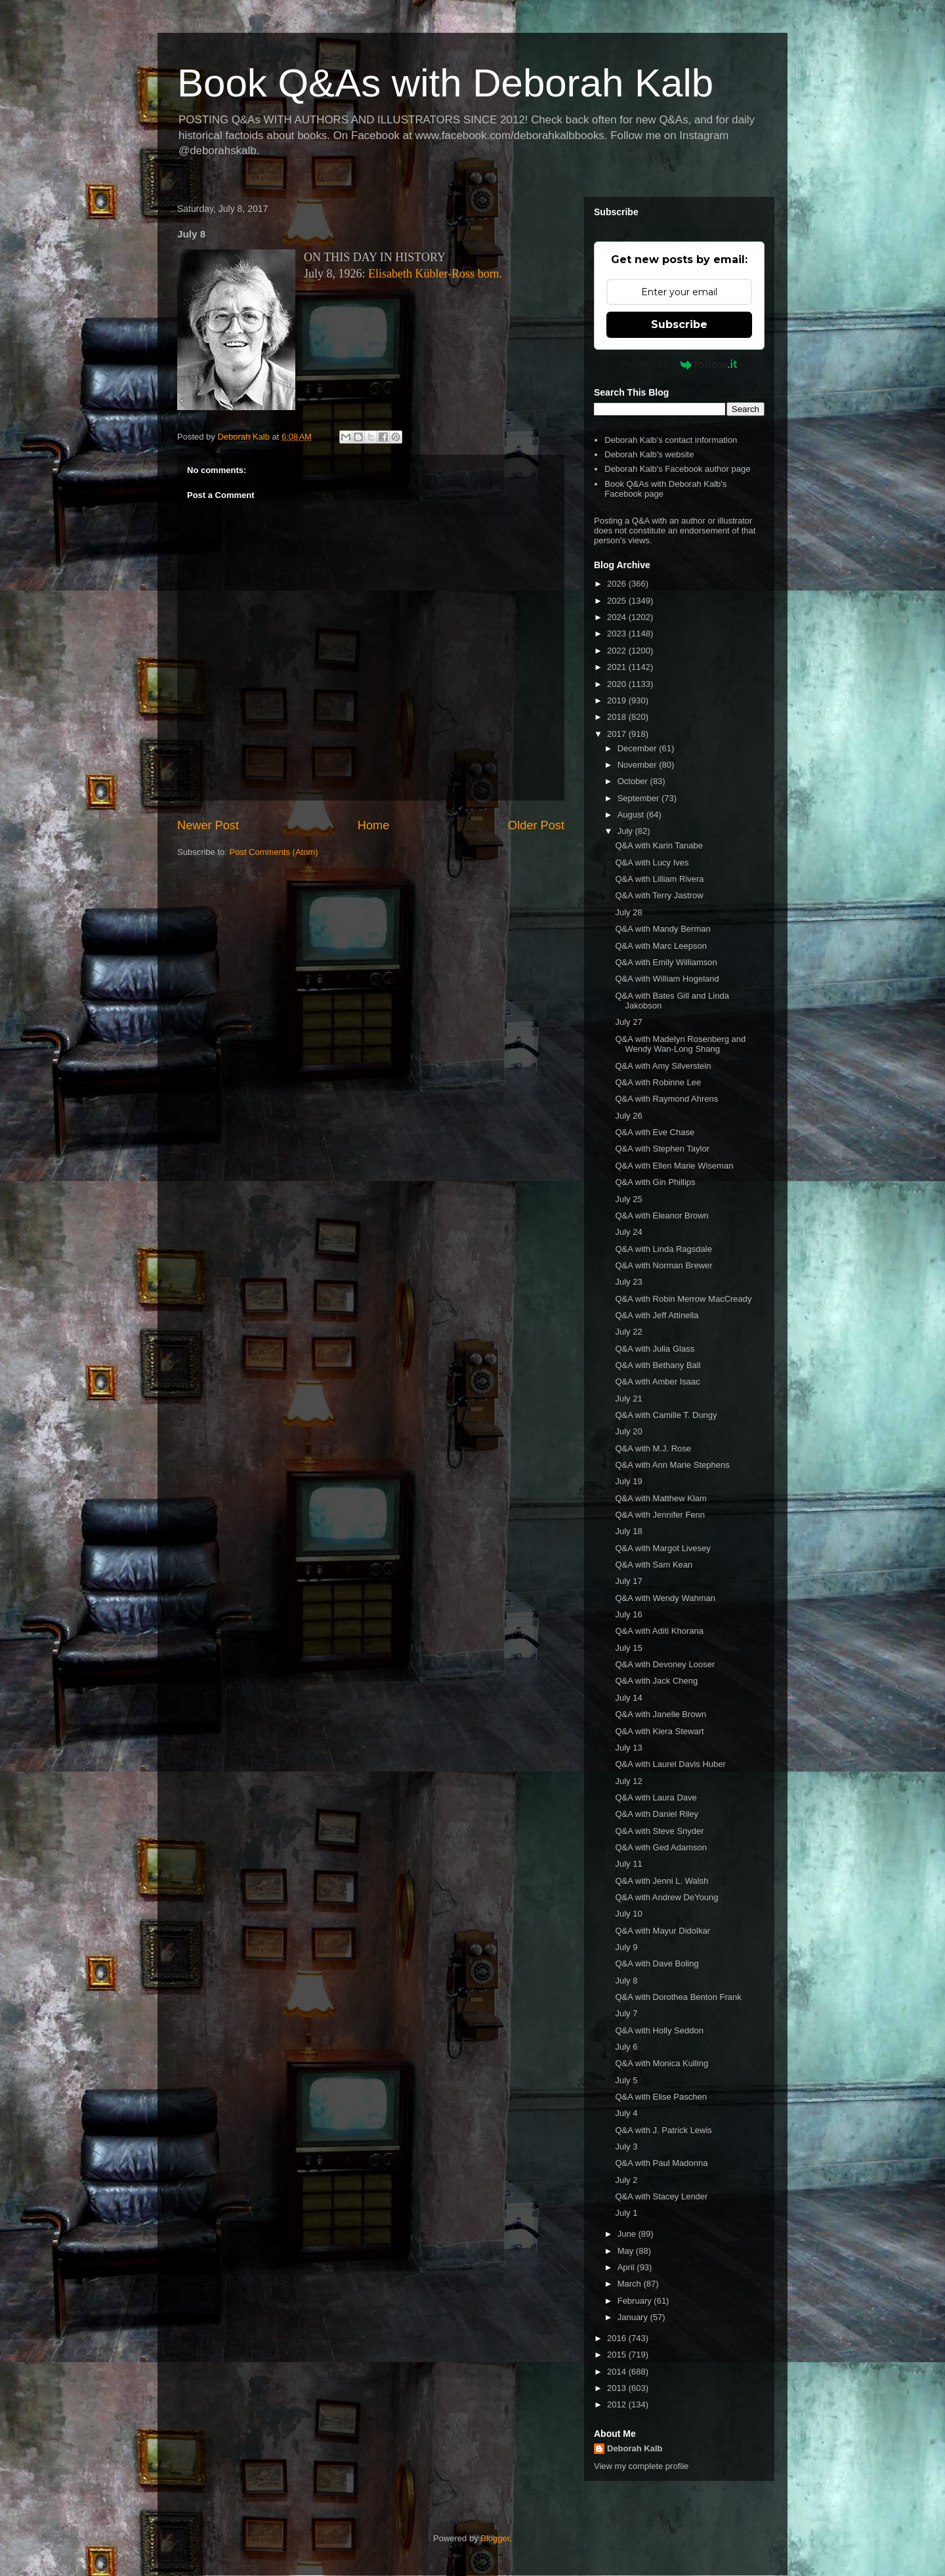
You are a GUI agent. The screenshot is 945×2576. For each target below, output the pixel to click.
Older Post (536, 825)
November (639, 765)
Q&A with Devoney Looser (665, 1664)
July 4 (626, 2113)
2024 (618, 617)
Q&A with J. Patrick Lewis (663, 2130)
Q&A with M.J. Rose (653, 1448)
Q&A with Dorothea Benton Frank (678, 1997)
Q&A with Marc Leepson (660, 946)
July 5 (626, 2080)
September (640, 798)
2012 (618, 2404)
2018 (618, 717)
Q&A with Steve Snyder (659, 1831)
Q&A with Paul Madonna (661, 2163)
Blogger (494, 2538)
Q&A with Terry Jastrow (659, 895)
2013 (618, 2388)
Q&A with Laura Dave (655, 1797)
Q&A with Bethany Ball (657, 1365)
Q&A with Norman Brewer (663, 1265)
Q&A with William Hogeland (667, 979)
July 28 (628, 912)
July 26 (628, 1116)
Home (374, 825)
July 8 (626, 1980)
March (631, 2284)
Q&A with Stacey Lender (661, 2196)
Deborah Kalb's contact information (670, 440)
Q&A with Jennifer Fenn (660, 1515)
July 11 (628, 1864)
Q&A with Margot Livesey (662, 1548)
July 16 (628, 1614)
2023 (618, 633)
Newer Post (208, 825)
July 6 (626, 2047)
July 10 (628, 1914)
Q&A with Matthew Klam (660, 1498)
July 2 (626, 2180)
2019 (618, 700)
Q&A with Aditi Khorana (659, 1631)
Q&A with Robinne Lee (658, 1082)
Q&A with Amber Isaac (657, 1381)
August (632, 815)
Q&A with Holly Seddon (659, 2030)
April (627, 2267)
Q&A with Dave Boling (656, 1963)
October (634, 781)
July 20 (628, 1431)
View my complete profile (641, 2466)
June (628, 2234)
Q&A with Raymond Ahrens (666, 1099)
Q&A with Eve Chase (654, 1132)
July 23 (628, 1282)
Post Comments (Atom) (274, 852)
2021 (618, 667)
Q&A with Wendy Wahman (665, 1598)
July (626, 831)
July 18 (628, 1531)
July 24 (628, 1232)
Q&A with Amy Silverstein (663, 1066)
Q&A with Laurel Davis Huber (670, 1764)
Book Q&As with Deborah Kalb (445, 83)
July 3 (626, 2146)
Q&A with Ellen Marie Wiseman (674, 1166)
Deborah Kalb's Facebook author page (677, 469)
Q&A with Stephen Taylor (662, 1148)
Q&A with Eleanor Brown (661, 1215)
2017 (618, 734)
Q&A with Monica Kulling (661, 2063)
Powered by (679, 364)
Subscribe (679, 324)
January (634, 2317)
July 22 (628, 1332)
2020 (618, 684)
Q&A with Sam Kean (653, 1564)
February (636, 2301)
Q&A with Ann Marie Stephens (672, 1465)
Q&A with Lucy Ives (651, 862)
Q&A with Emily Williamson (666, 962)
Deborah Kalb (635, 2448)
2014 (618, 2372)
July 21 (628, 1398)
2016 (618, 2338)
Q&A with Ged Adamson (660, 1847)
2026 (618, 584)
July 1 (626, 2213)
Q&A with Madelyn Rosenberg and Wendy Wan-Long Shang (680, 1044)
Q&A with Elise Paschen (660, 2097)
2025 (618, 601)
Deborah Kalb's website (649, 454)
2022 (618, 650)
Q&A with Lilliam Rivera (659, 879)
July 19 (628, 1481)
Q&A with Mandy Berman (662, 929)
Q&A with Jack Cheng (656, 1681)
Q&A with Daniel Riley (656, 1814)
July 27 (628, 1022)
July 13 (628, 1748)
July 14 (628, 1698)
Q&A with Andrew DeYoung (666, 1897)
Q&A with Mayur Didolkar (662, 1931)
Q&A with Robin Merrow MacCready (683, 1299)
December (639, 748)
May (627, 2251)
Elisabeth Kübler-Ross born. (435, 273)
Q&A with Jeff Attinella (656, 1315)
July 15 (628, 1648)
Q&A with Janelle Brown (660, 1714)
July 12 (628, 1781)
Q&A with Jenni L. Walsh (661, 1881)
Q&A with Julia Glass (654, 1349)
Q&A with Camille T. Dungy (666, 1415)
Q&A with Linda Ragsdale (663, 1249)
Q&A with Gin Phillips (655, 1182)
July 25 (628, 1199)
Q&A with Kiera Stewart (659, 1731)
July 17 (628, 1581)
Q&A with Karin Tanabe (658, 845)
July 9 (626, 1947)
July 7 (626, 2013)
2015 (618, 2354)
